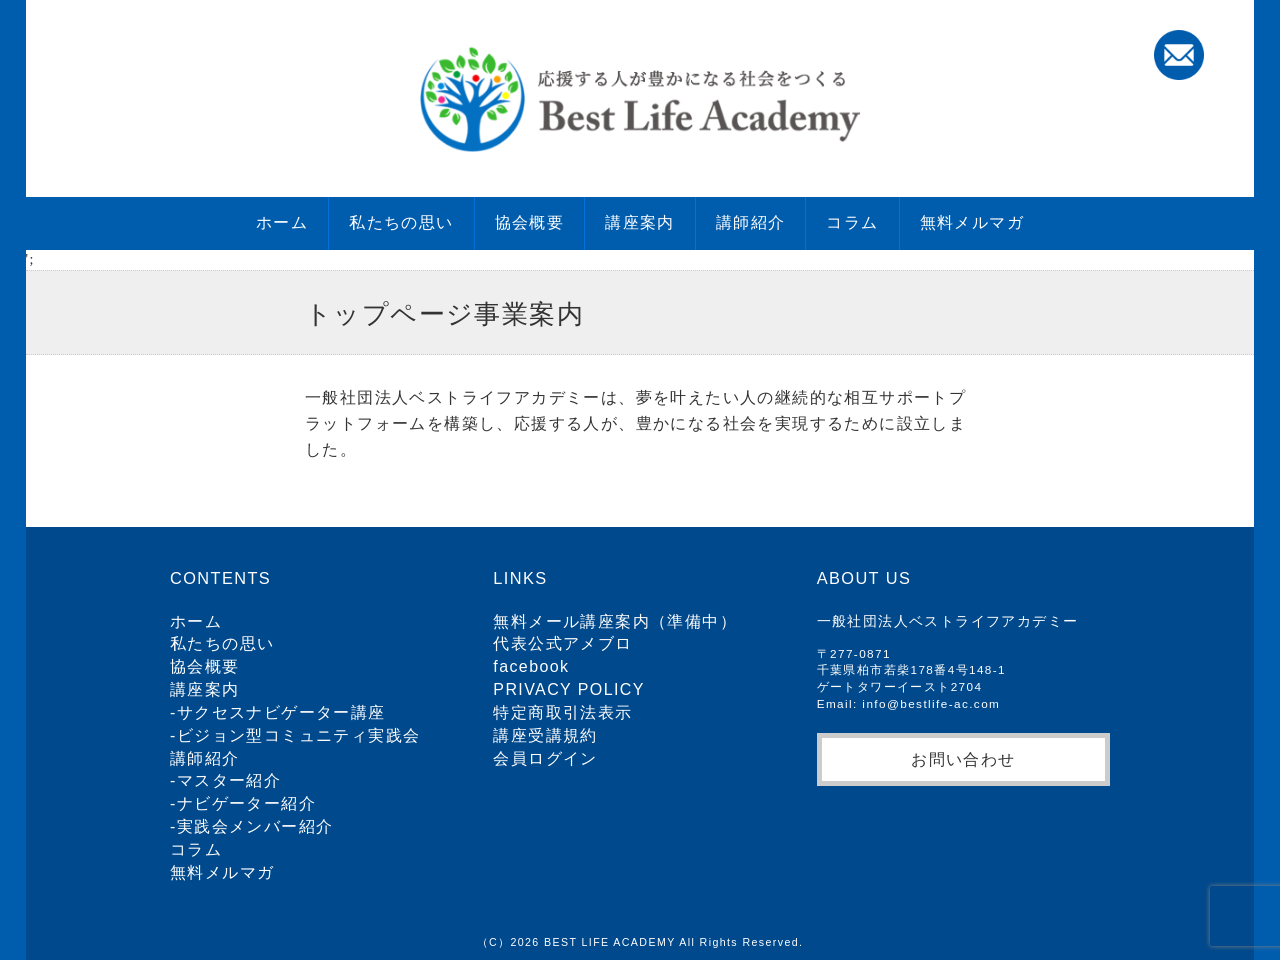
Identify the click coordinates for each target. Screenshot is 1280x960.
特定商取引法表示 (562, 712)
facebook (531, 666)
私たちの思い (401, 222)
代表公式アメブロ (562, 643)
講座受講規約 (545, 735)
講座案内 (640, 222)
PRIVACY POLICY (569, 689)
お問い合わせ (963, 759)
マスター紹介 (229, 780)
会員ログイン (545, 758)
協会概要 (530, 222)
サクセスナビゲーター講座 (281, 712)
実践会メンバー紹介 (255, 826)
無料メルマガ (972, 222)
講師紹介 (751, 222)
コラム (852, 222)
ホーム (282, 222)
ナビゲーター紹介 (246, 803)
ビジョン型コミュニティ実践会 (299, 735)
